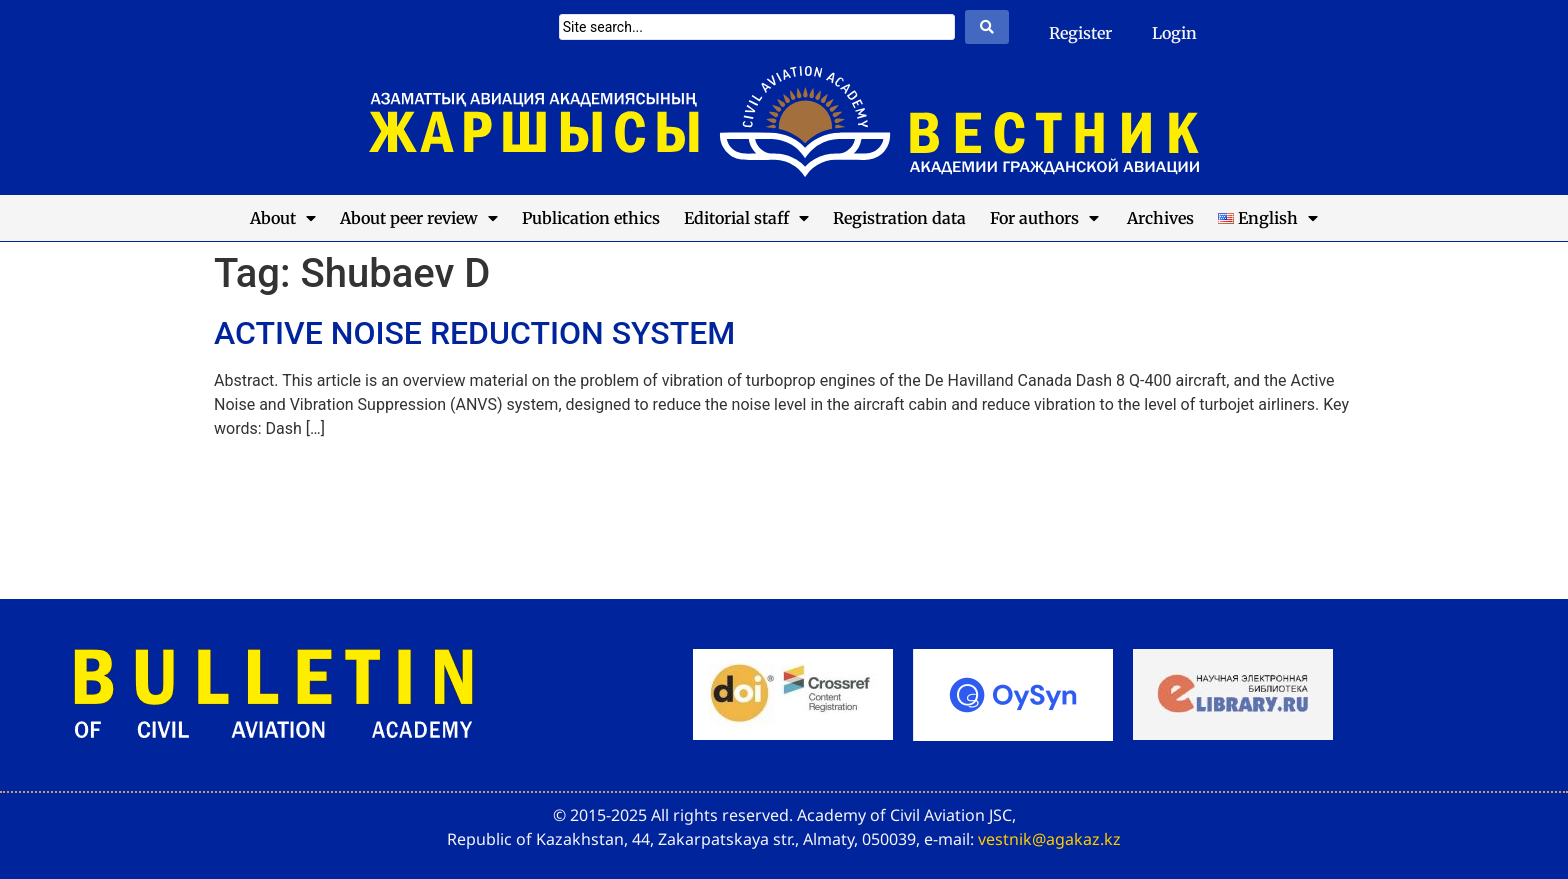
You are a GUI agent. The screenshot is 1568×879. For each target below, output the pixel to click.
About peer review (419, 218)
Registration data (899, 218)
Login (1174, 33)
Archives (1158, 218)
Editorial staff (746, 218)
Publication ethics (591, 218)
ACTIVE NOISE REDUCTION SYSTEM (474, 333)
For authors (1044, 218)
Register (1080, 33)
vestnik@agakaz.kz (1049, 839)
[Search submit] (987, 27)
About (283, 218)
